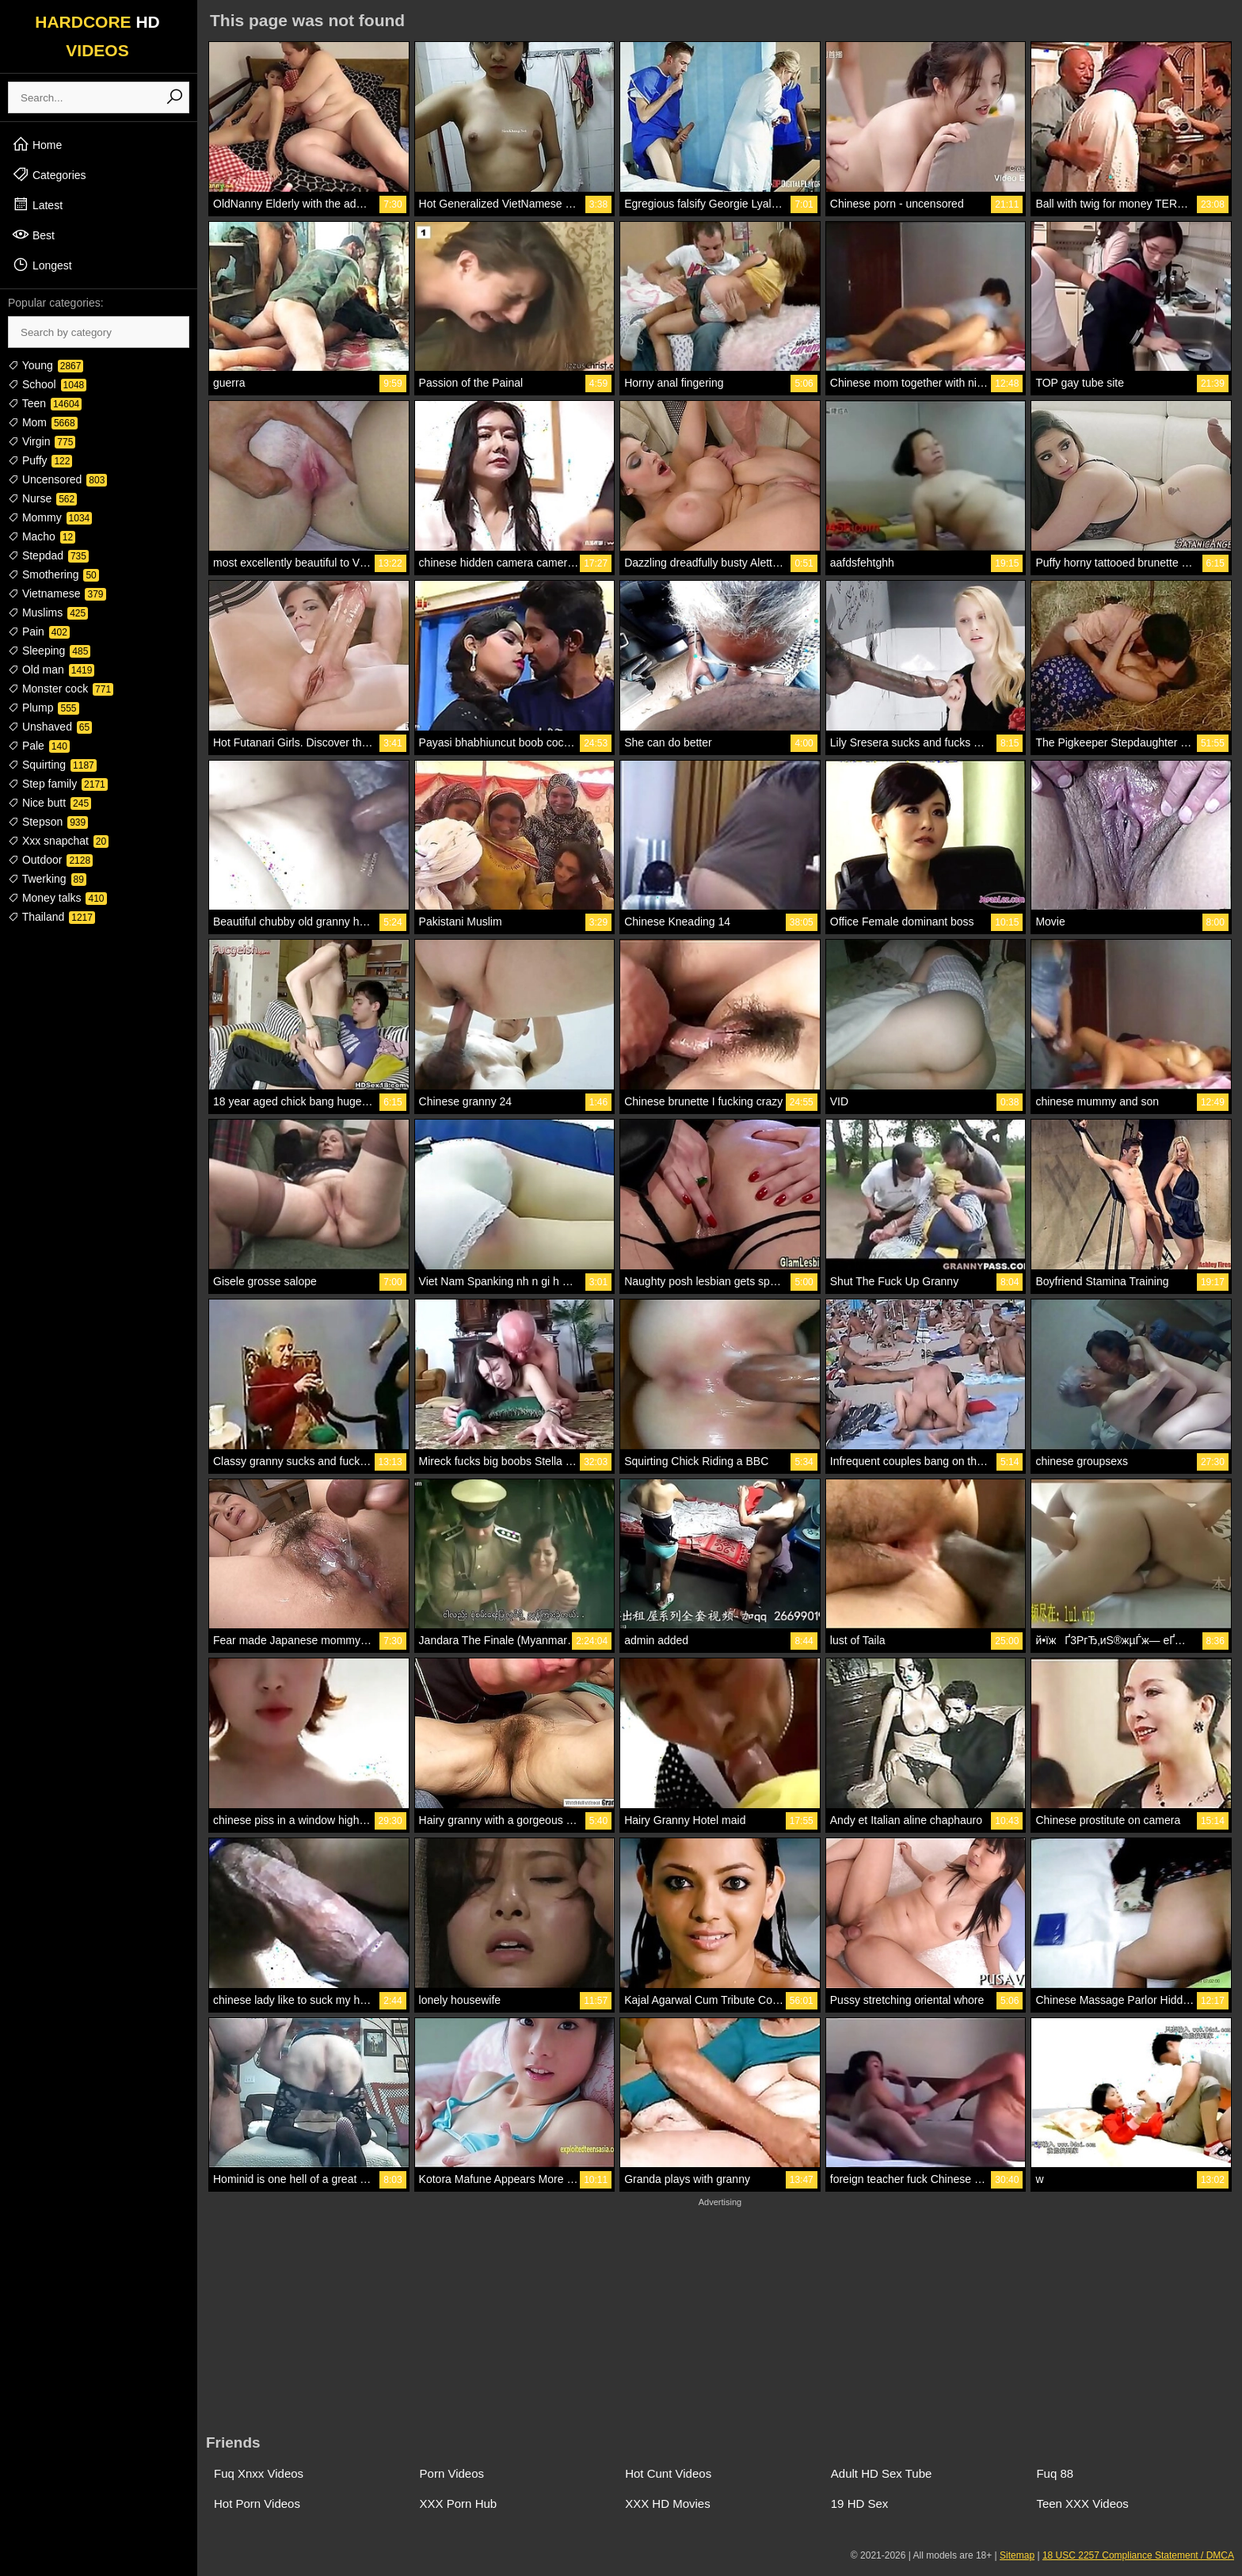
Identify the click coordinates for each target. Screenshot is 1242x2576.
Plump (43, 707)
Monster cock (60, 688)
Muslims (48, 612)
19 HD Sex (860, 2503)
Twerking (47, 878)
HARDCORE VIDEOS (97, 36)
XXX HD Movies (668, 2503)
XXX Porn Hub (458, 2503)
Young (45, 365)
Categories (49, 174)
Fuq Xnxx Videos (258, 2473)
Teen (45, 403)
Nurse (42, 498)
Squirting (52, 764)
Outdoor (50, 859)
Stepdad (48, 555)
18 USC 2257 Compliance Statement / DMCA (1138, 2555)
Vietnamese (57, 593)
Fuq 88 (1054, 2473)
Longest (42, 264)
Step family (58, 783)
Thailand (51, 916)
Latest (37, 204)
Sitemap (1017, 2555)
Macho (41, 536)
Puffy (40, 460)
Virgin (41, 441)
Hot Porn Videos (257, 2503)
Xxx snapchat (58, 840)
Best (33, 234)
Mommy (50, 517)
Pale (39, 745)
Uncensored (57, 479)
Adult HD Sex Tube (881, 2473)
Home (37, 144)
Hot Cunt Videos (668, 2473)
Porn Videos (452, 2473)
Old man (51, 669)
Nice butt (49, 802)
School (47, 384)
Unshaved (50, 726)
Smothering (53, 574)
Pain (39, 631)
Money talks (57, 897)
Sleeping (49, 650)
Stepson (48, 821)
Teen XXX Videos (1082, 2503)
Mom (43, 422)
